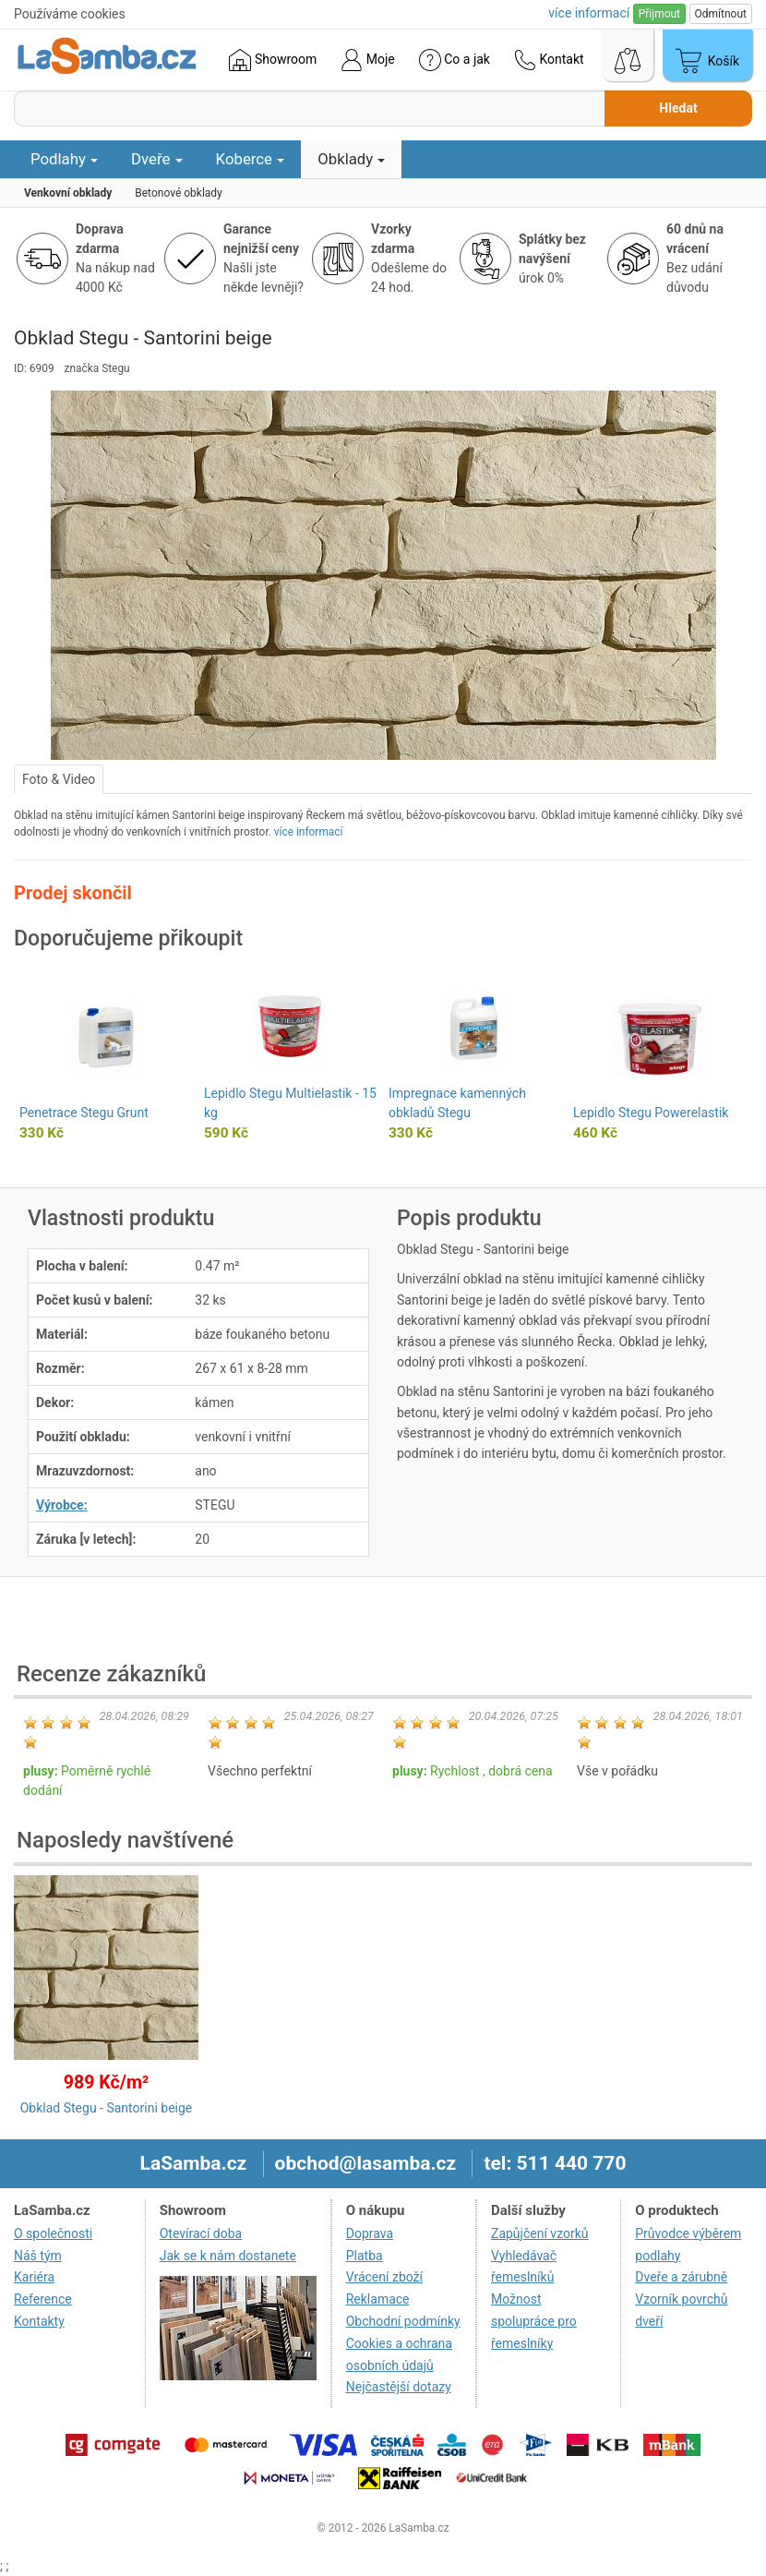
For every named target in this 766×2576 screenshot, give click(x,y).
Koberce (250, 159)
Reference (43, 2299)
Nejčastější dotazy (398, 2386)
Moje (367, 60)
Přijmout (659, 13)
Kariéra (34, 2276)
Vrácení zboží (384, 2276)
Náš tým (38, 2255)
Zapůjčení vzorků (540, 2233)
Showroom (273, 60)
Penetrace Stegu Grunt (84, 1112)
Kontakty (39, 2321)
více (588, 13)
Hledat (678, 108)
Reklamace (378, 2299)
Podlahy (64, 159)
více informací (308, 831)
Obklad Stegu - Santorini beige (106, 2108)
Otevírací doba (201, 2233)
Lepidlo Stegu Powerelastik (650, 1112)
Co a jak (454, 60)
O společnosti (53, 2233)
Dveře (157, 159)
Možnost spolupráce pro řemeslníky (534, 2321)
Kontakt (549, 60)
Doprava (369, 2233)
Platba (364, 2255)
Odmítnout (721, 13)
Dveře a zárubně (681, 2276)
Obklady (351, 159)
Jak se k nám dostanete (228, 2255)
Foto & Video (58, 779)
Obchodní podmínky (403, 2321)
